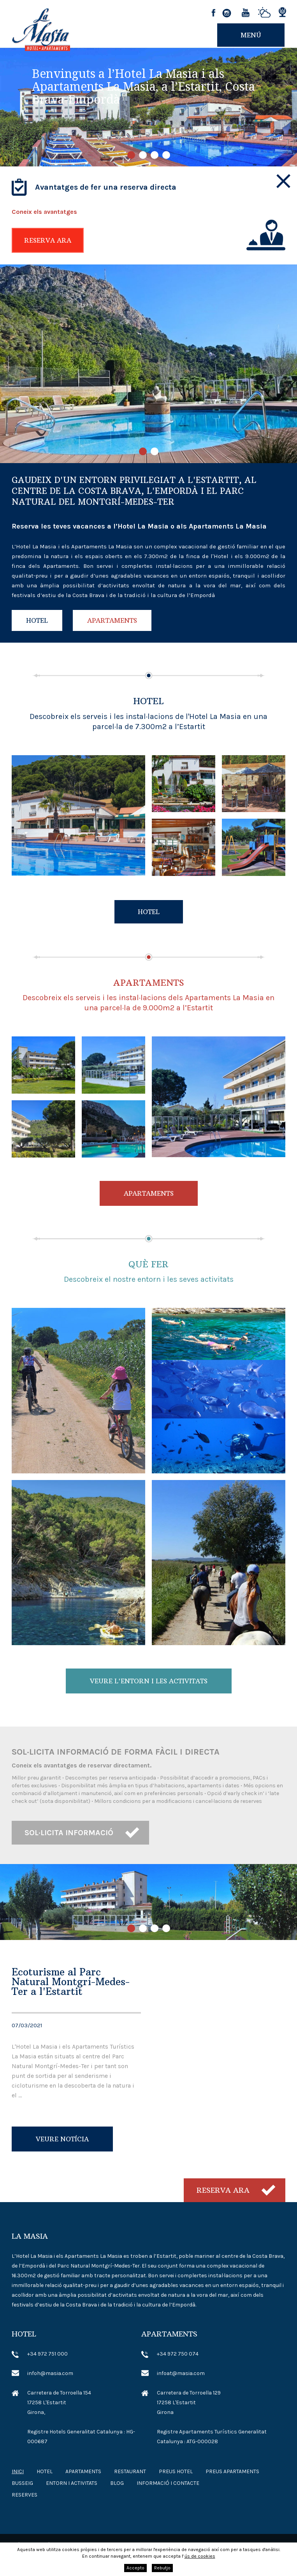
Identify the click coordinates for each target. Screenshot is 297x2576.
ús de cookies (200, 2556)
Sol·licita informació (69, 1832)
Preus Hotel (176, 2471)
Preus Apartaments (232, 2471)
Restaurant (130, 2471)
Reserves (24, 2494)
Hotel (37, 620)
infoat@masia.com (181, 2373)
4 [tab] (166, 155)
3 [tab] (154, 155)
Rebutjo (162, 2568)
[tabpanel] (148, 107)
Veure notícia (62, 2139)
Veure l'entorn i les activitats (148, 1681)
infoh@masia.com (50, 2373)
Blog (117, 2483)
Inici (18, 2471)
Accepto (135, 2568)
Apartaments (112, 620)
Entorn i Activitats (71, 2483)
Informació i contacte (168, 2483)
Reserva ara (47, 240)
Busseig (22, 2483)
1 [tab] (131, 155)
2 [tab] (143, 155)
